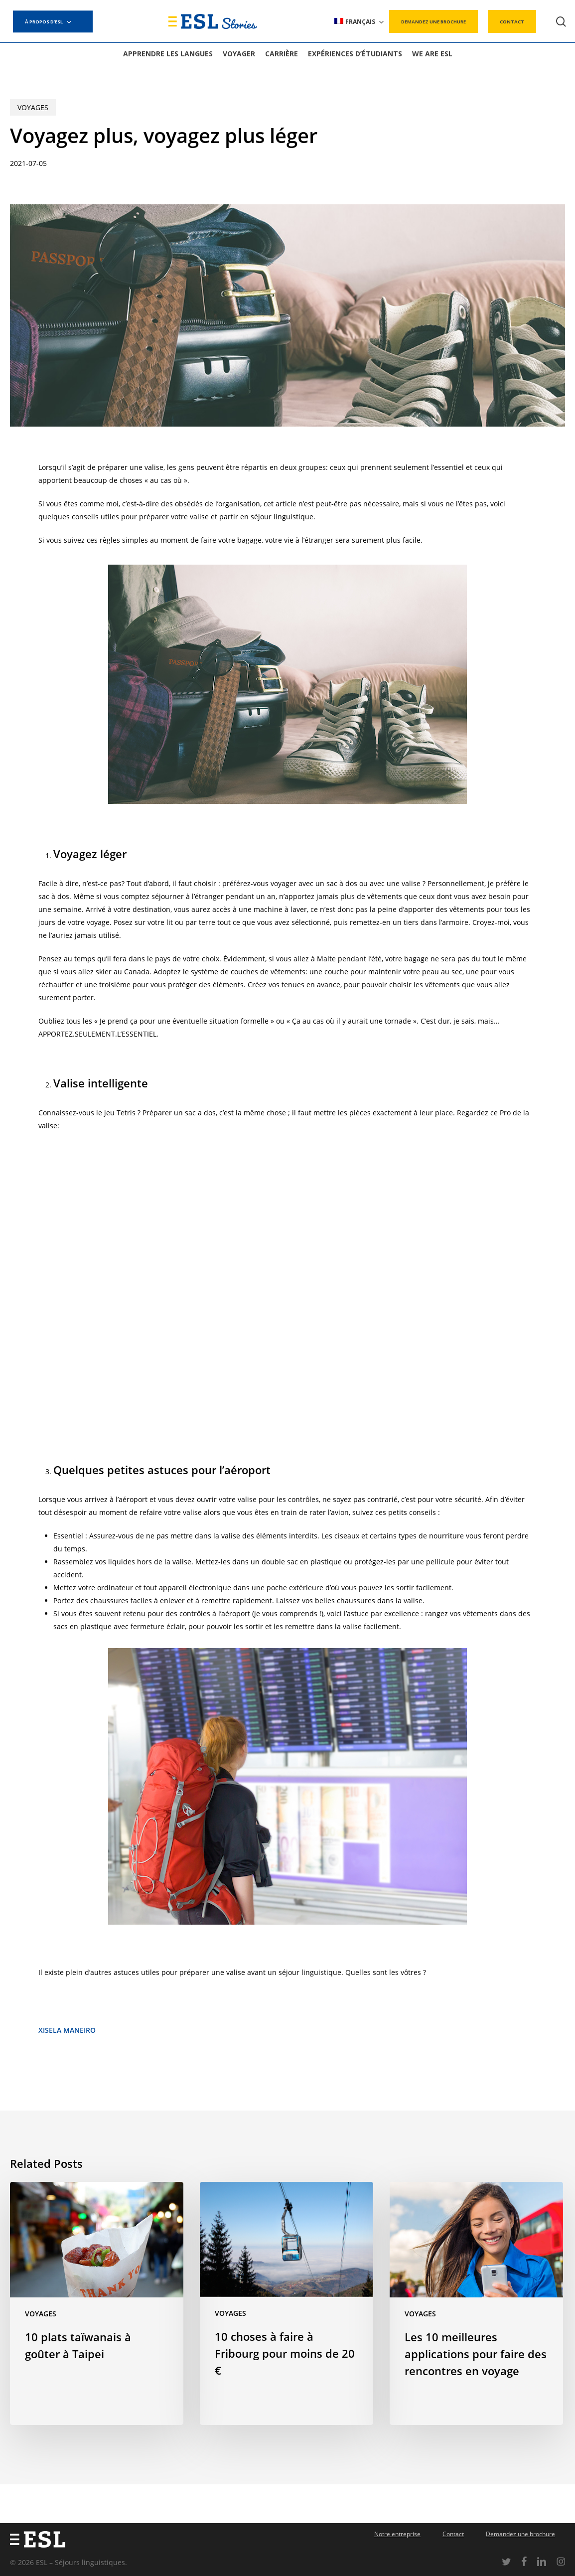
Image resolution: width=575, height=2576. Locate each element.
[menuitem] (359, 21)
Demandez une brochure (520, 2534)
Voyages (32, 107)
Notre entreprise (397, 2534)
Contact (453, 2534)
